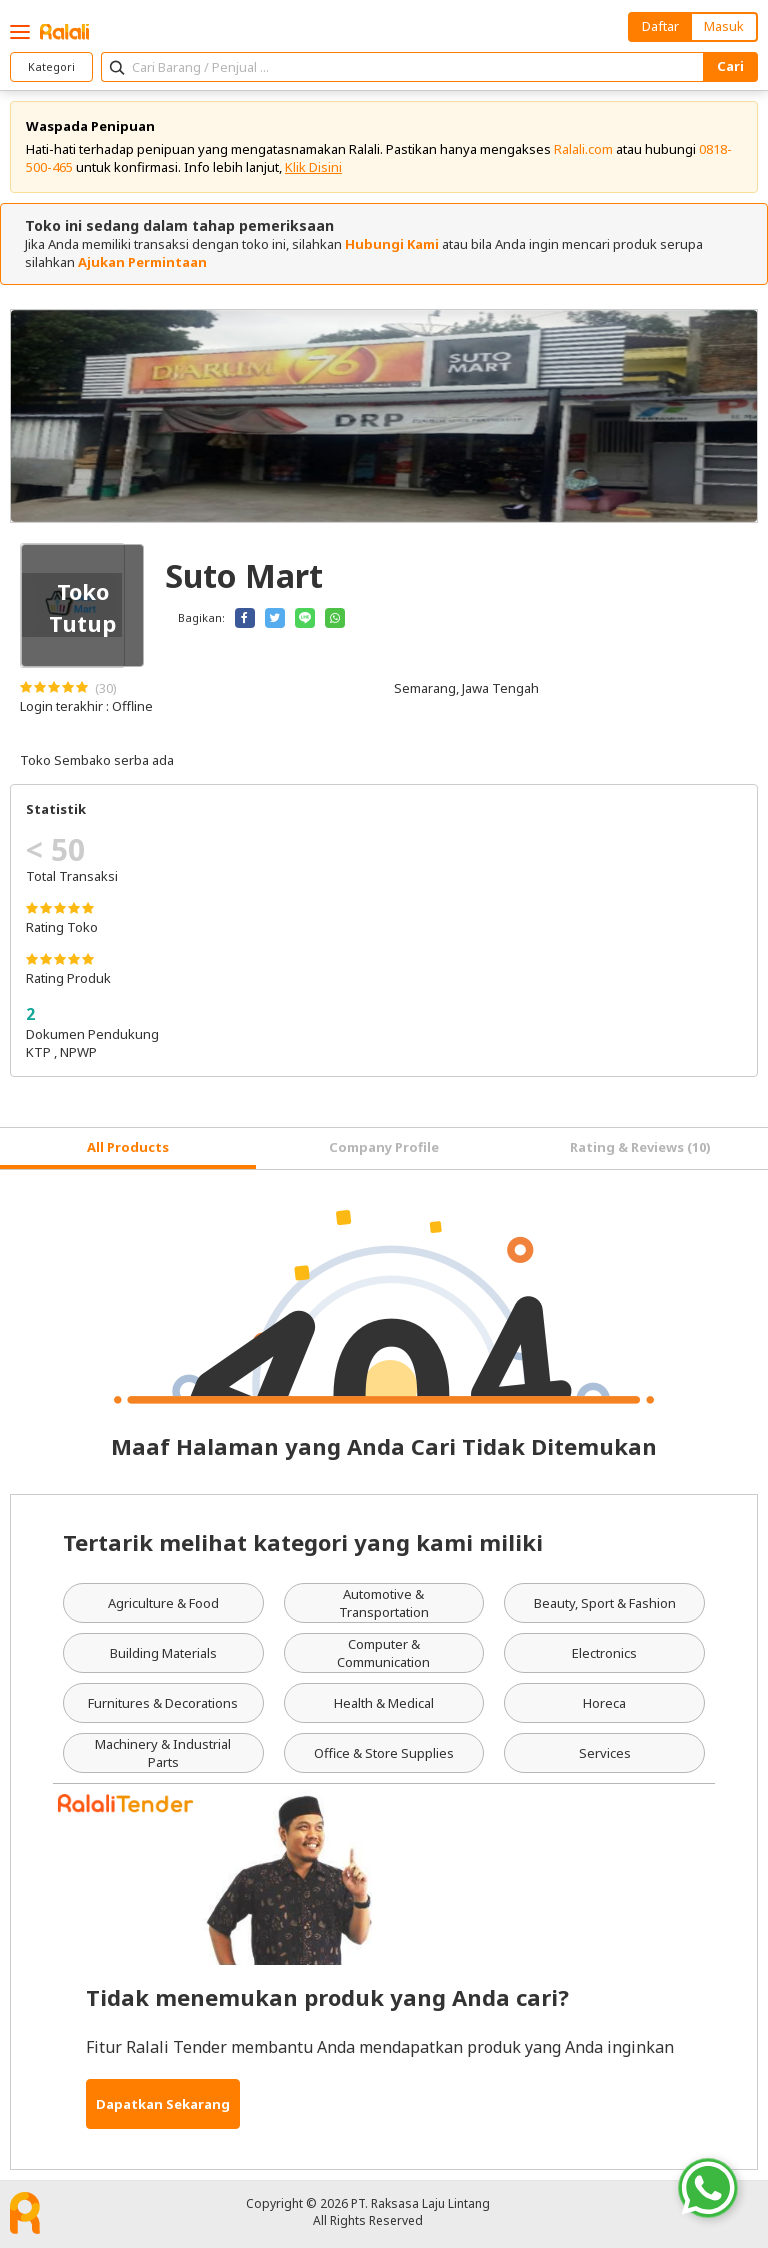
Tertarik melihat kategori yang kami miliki (303, 1542)
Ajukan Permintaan (142, 262)
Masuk (724, 26)
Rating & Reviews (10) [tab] (640, 1147)
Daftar (660, 26)
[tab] (128, 1148)
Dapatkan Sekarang (163, 2104)
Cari (730, 66)
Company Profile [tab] (384, 1147)
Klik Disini (313, 167)
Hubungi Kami (392, 244)
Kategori (51, 66)
